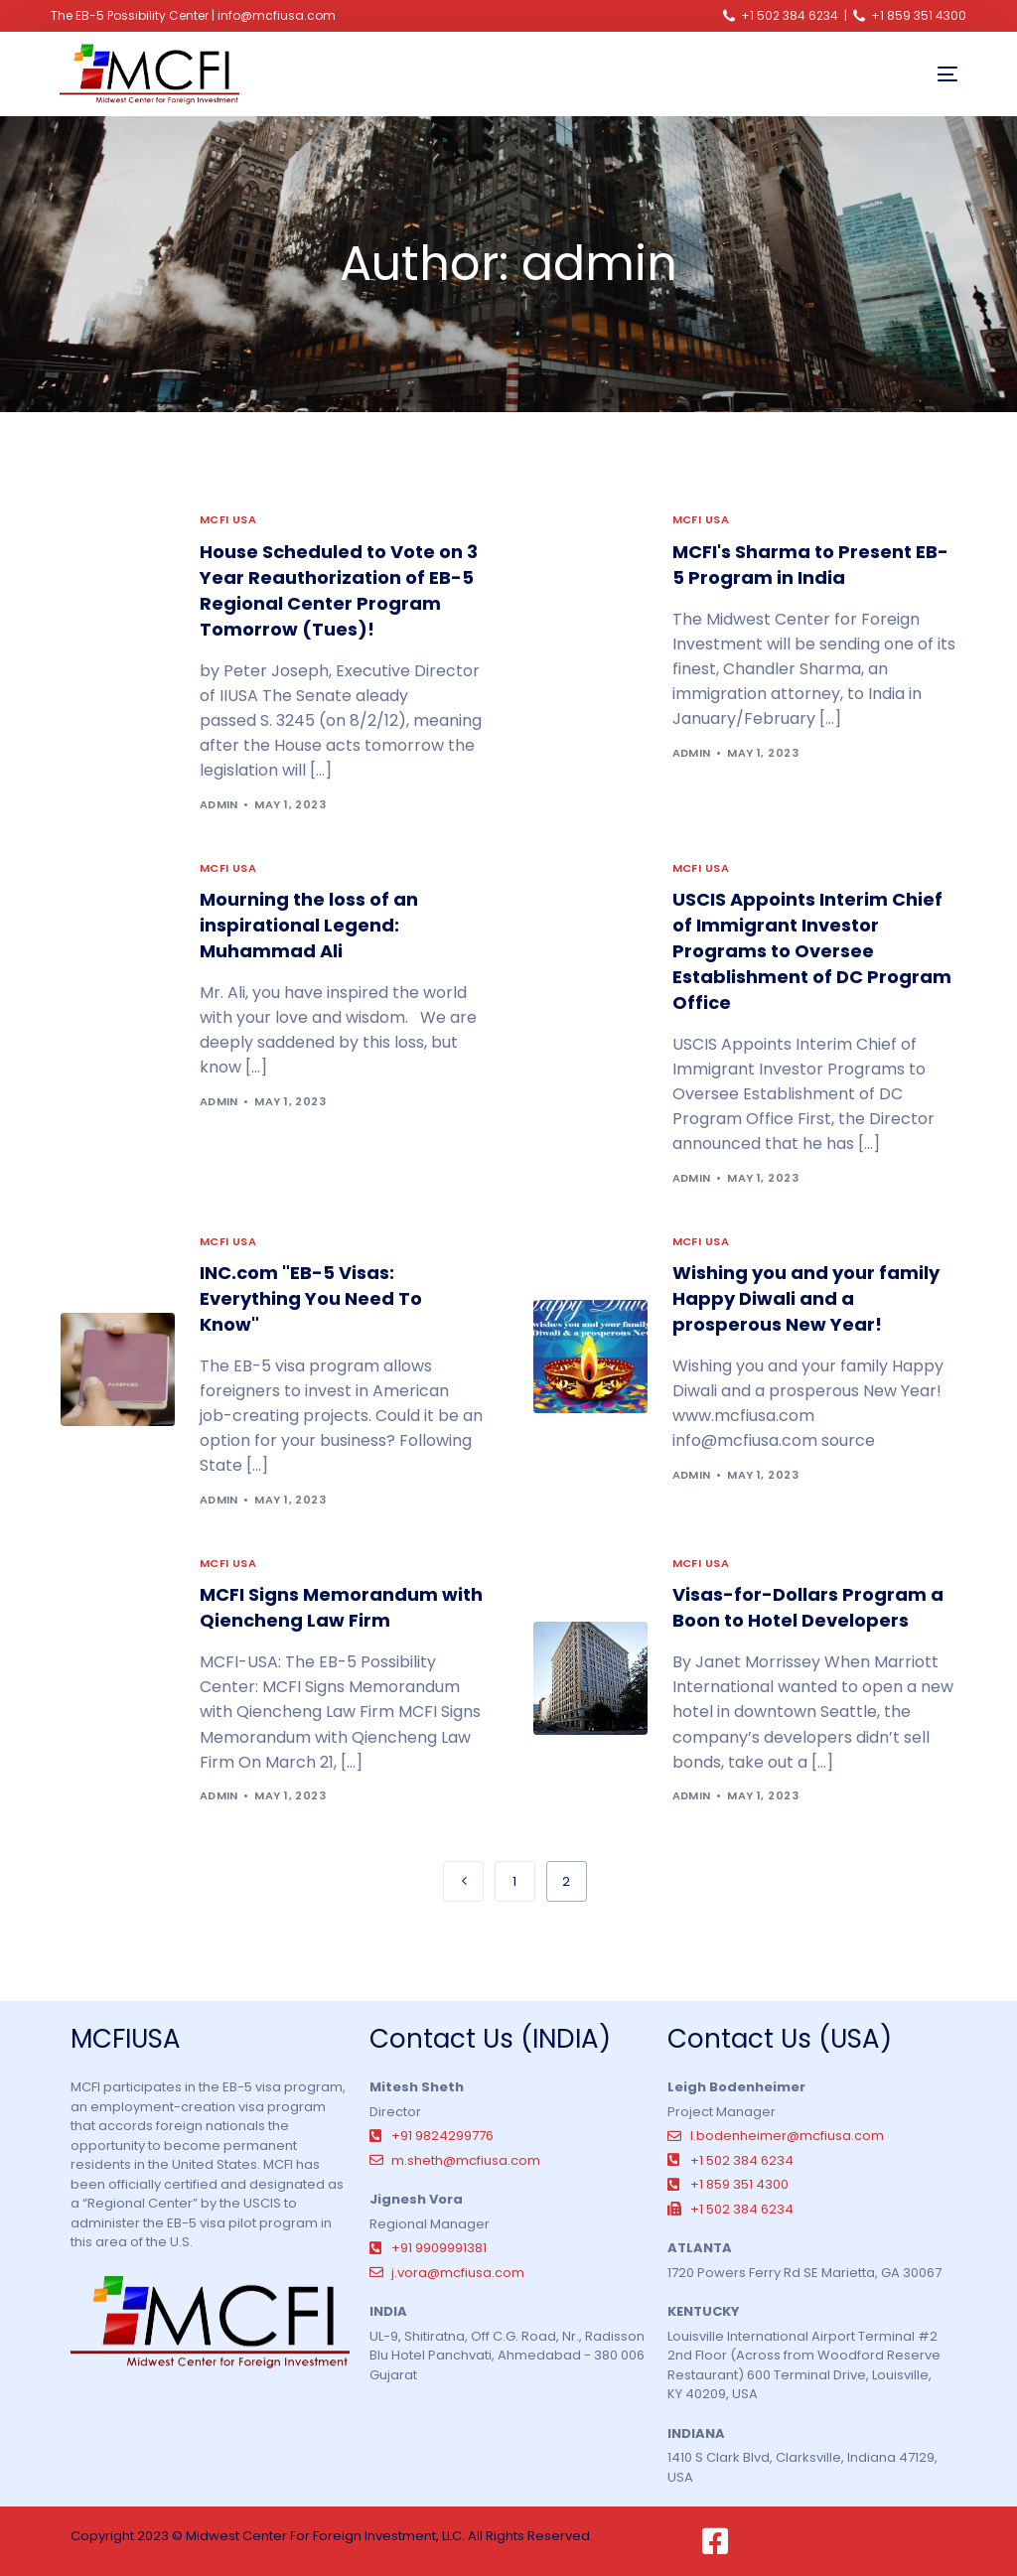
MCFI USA (228, 519)
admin (219, 804)
